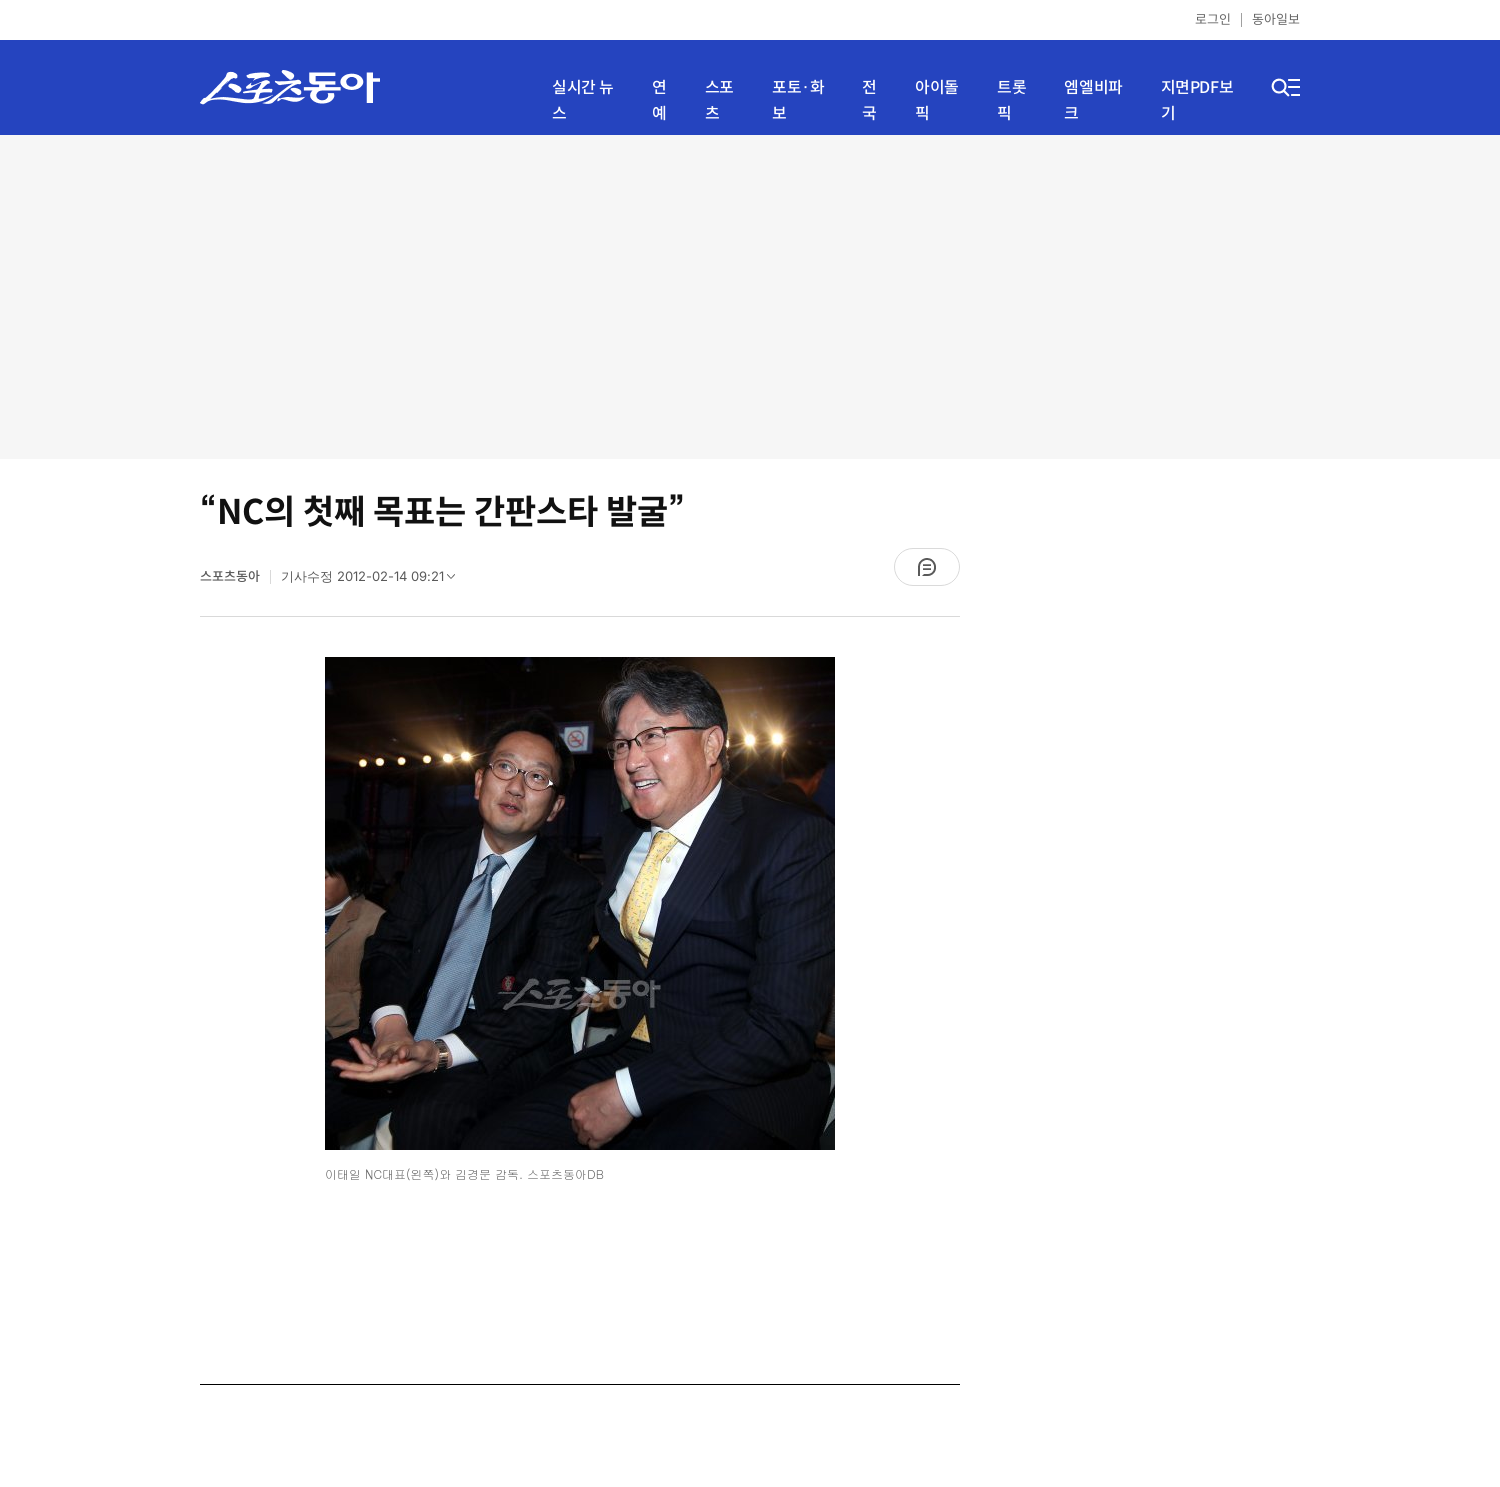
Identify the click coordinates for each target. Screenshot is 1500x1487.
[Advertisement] (750, 295)
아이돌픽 (937, 100)
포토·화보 (798, 100)
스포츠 (719, 100)
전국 (869, 100)
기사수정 (374, 581)
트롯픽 (1011, 100)
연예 (659, 100)
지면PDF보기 (1197, 100)
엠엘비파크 (1093, 100)
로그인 (1213, 19)
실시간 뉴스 (583, 100)
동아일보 (1276, 19)
